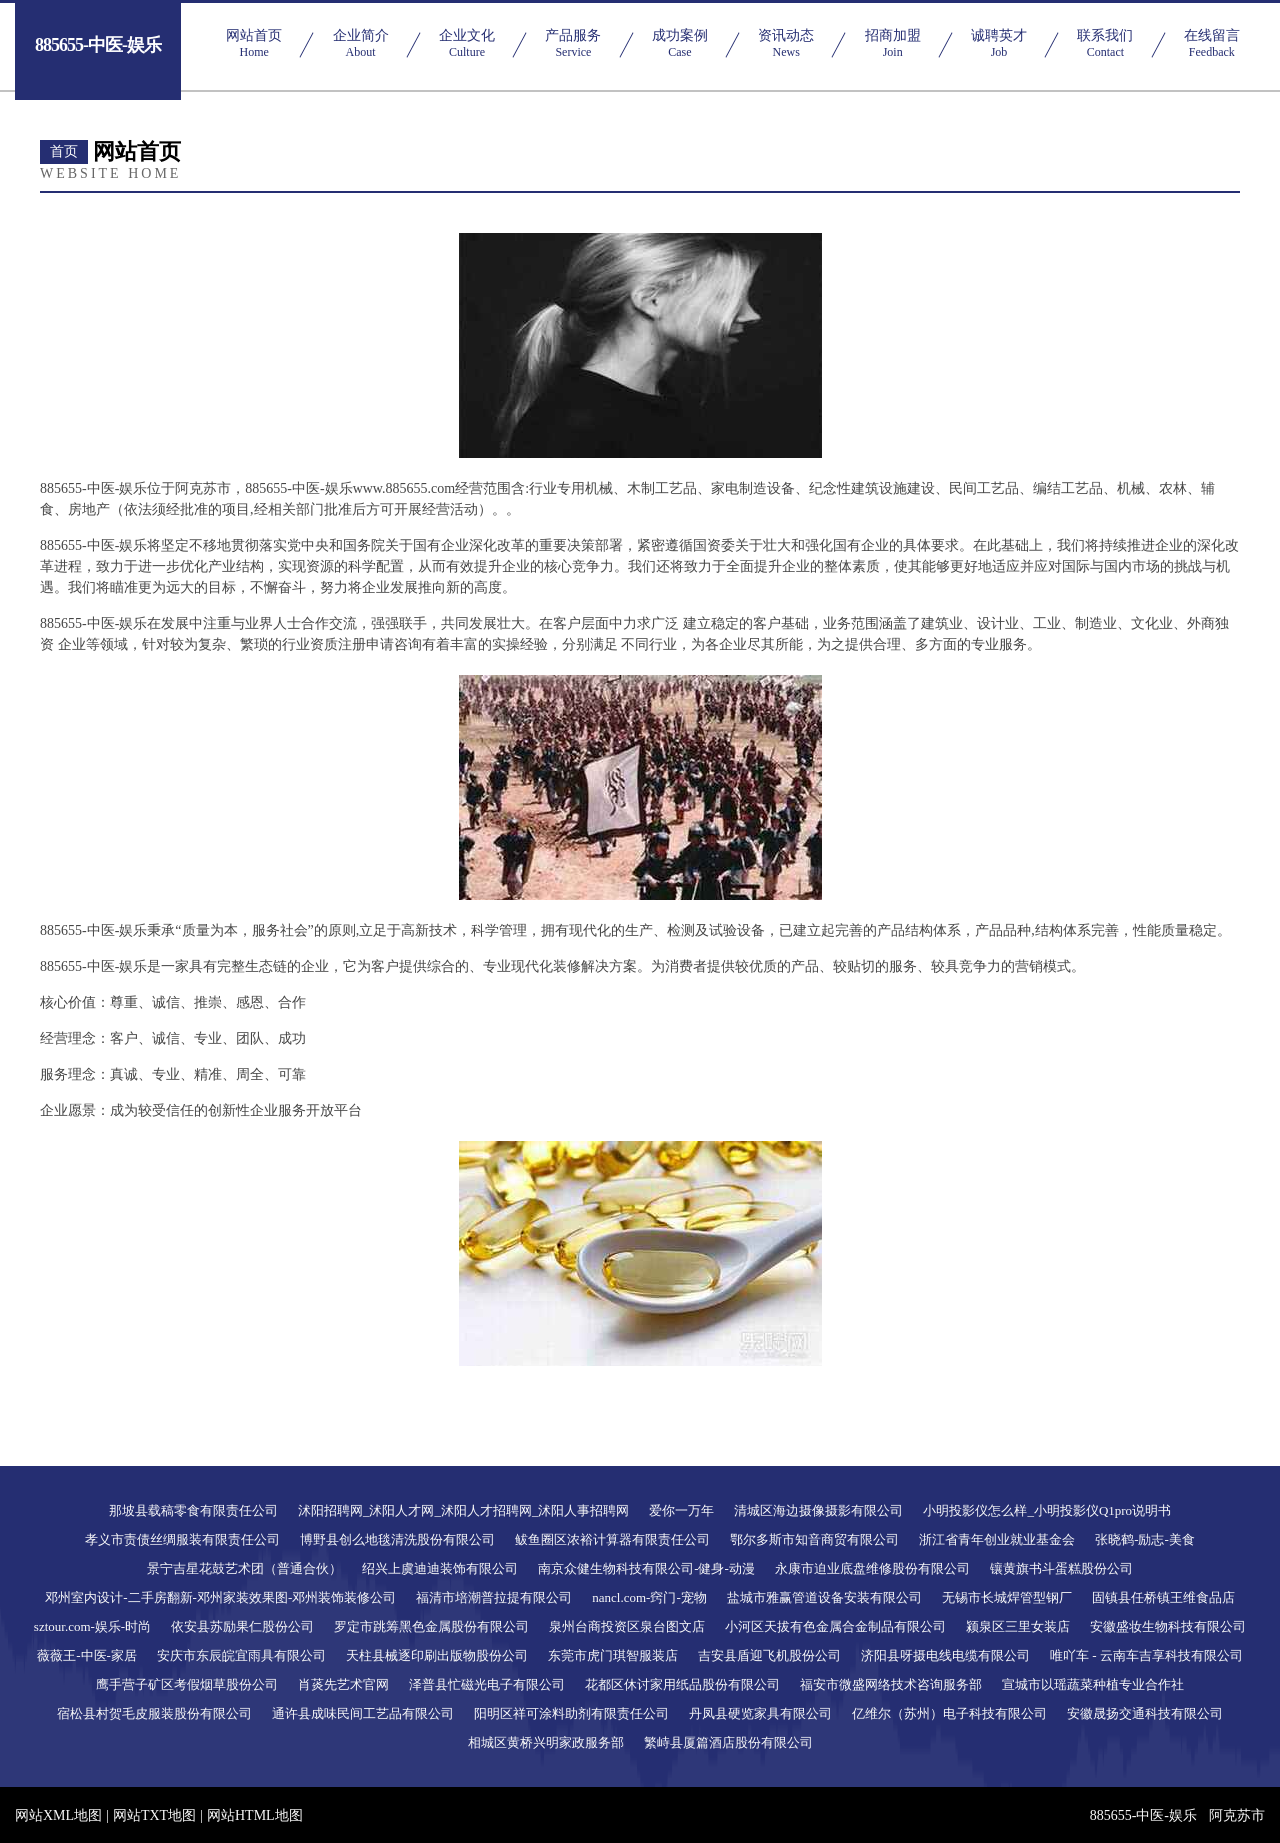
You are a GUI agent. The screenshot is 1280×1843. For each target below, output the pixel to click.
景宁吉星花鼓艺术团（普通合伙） (244, 1568)
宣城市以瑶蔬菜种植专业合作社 (1093, 1684)
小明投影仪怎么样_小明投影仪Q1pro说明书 (1047, 1510)
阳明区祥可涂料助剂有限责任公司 (571, 1713)
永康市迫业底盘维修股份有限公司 (872, 1568)
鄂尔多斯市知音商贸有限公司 (814, 1539)
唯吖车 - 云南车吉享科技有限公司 (1146, 1655)
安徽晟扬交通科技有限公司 (1145, 1713)
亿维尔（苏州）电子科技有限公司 (949, 1713)
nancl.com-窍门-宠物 (649, 1597)
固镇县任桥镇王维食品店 (1163, 1597)
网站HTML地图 (255, 1815)
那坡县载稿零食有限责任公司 (193, 1510)
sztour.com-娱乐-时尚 (92, 1626)
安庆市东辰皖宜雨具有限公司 (241, 1655)
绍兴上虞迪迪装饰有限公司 (440, 1568)
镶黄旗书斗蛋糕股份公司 (1061, 1568)
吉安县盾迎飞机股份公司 (769, 1655)
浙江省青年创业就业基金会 (997, 1539)
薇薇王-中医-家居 (87, 1655)
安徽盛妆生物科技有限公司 (1168, 1626)
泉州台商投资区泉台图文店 (627, 1626)
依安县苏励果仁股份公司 (242, 1626)
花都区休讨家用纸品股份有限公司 (682, 1684)
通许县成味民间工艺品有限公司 (363, 1713)
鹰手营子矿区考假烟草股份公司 (187, 1684)
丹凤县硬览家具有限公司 (760, 1713)
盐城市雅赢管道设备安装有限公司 (824, 1597)
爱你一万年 (681, 1510)
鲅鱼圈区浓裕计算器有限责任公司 (612, 1539)
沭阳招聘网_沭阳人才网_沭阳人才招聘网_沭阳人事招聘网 (464, 1510)
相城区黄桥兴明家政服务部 (546, 1742)
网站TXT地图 (154, 1815)
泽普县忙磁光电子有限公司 (487, 1684)
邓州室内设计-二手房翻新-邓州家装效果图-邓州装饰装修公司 (220, 1597)
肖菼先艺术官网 (343, 1684)
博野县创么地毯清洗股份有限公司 (397, 1539)
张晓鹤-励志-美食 (1145, 1539)
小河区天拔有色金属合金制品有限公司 (835, 1626)
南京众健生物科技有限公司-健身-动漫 (646, 1568)
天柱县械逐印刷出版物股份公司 (437, 1655)
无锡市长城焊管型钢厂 (1007, 1597)
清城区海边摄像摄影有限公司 (818, 1510)
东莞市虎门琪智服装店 (613, 1655)
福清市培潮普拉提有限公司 (494, 1597)
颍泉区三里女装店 (1018, 1626)
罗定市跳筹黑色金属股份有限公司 (431, 1626)
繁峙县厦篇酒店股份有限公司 (728, 1742)
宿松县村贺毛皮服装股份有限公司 (154, 1713)
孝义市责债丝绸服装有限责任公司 (182, 1539)
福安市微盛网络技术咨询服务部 (891, 1684)
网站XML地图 (58, 1815)
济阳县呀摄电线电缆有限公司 (945, 1655)
